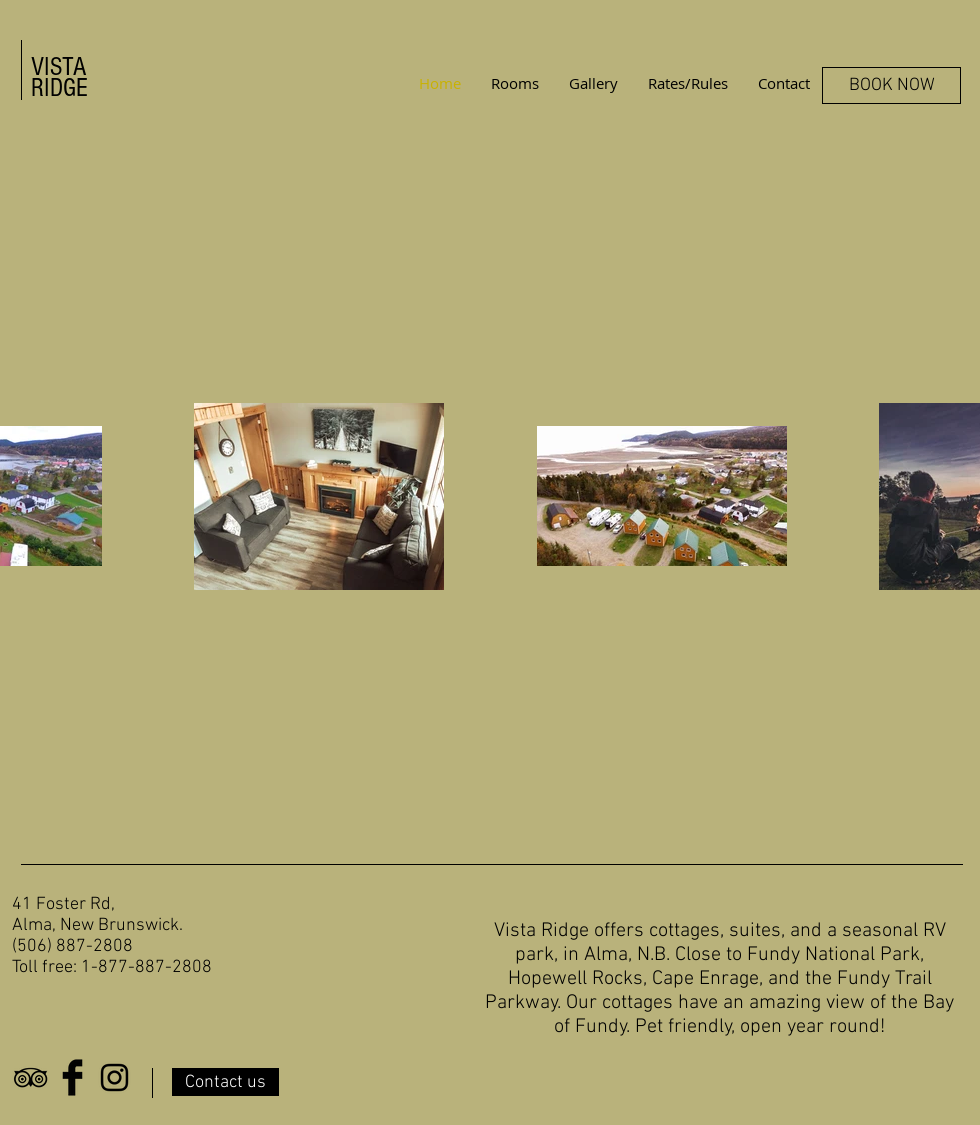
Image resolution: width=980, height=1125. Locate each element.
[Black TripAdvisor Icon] (30, 1077)
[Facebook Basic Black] (72, 1077)
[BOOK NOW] (891, 85)
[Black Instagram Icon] (114, 1077)
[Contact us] (225, 1082)
